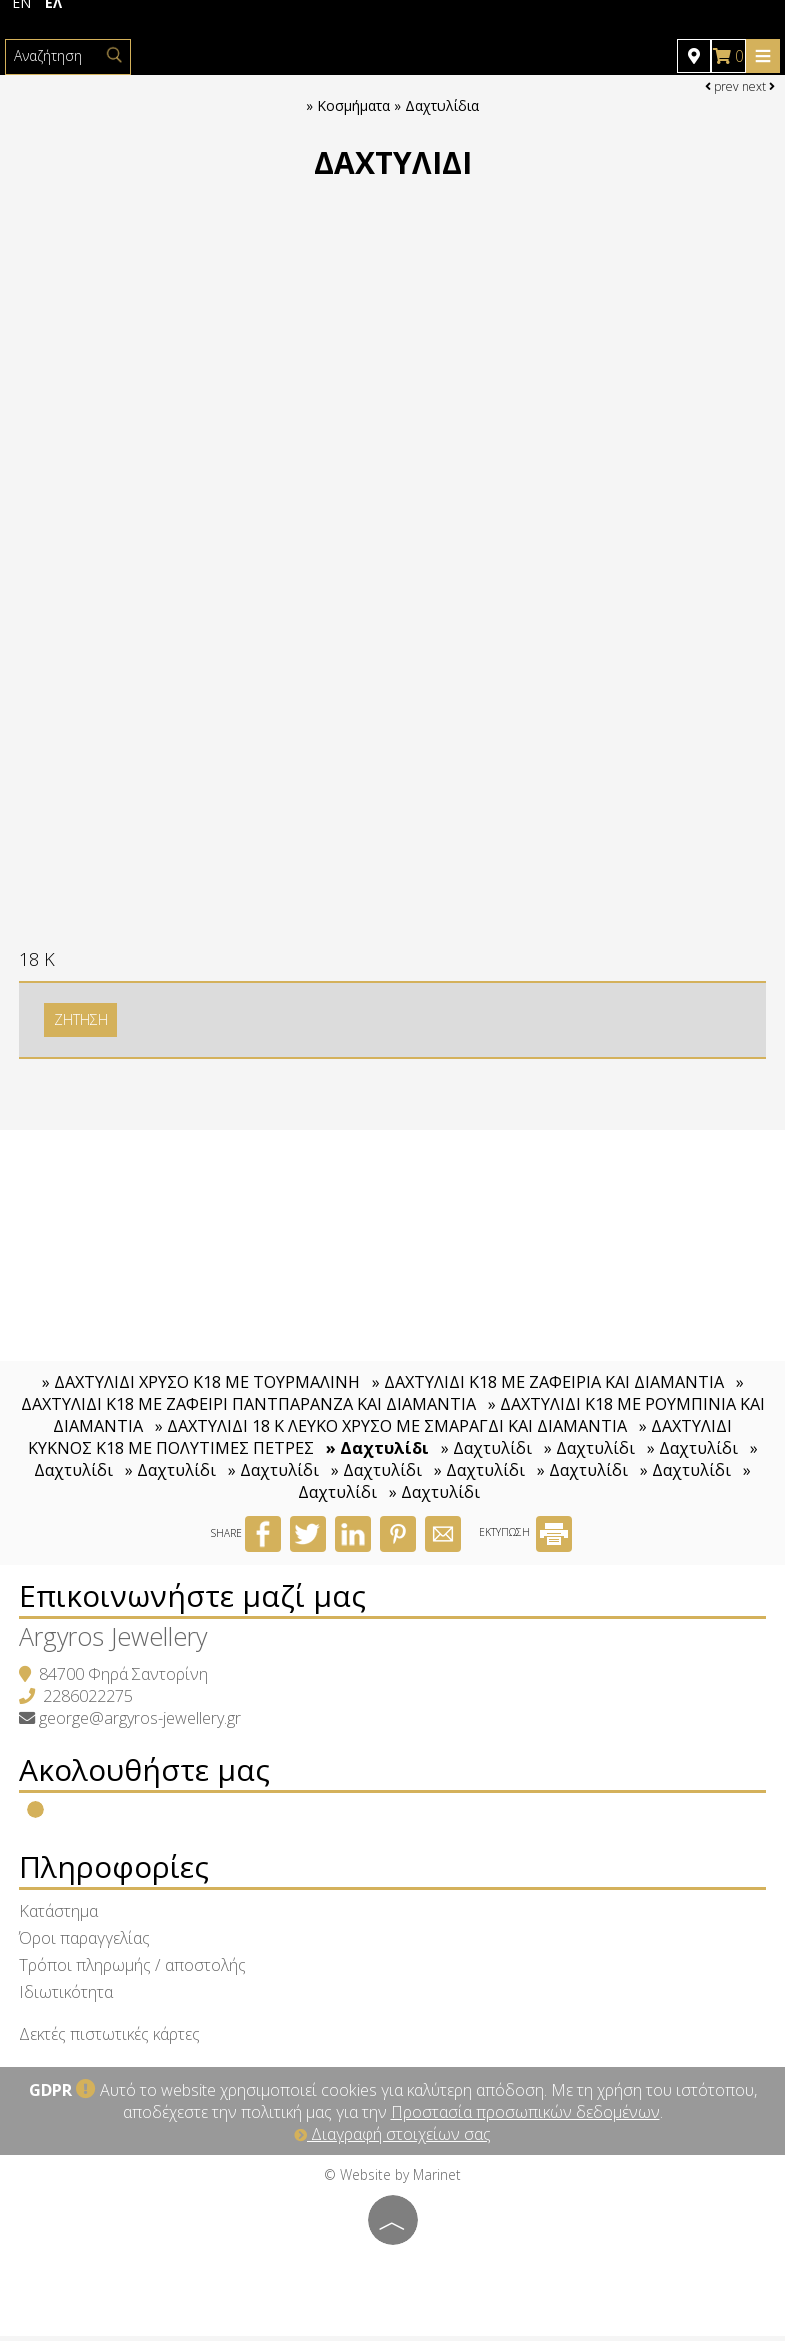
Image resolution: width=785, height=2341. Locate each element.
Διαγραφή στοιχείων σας (392, 2139)
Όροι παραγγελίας (85, 1943)
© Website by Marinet (392, 2179)
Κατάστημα (59, 1916)
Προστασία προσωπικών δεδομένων (525, 2117)
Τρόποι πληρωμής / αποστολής (133, 1970)
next (758, 86)
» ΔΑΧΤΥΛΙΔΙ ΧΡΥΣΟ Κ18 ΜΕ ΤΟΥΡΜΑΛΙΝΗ (203, 1387)
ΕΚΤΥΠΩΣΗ (525, 1538)
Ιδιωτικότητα (67, 1997)
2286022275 (89, 1701)
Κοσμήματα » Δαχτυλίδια (398, 106)
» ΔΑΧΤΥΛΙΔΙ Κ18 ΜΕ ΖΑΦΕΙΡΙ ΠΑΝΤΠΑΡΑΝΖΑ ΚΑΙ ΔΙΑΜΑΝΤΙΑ (382, 1398)
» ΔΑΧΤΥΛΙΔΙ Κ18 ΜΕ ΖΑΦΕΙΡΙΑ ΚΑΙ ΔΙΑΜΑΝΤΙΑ (548, 1387)
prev (722, 86)
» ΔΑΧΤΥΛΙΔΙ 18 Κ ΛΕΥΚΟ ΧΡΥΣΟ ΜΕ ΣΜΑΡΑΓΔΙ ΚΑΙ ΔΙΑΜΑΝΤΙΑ (391, 1431)
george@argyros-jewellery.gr (141, 1723)
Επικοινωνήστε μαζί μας (193, 1600)
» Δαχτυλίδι (377, 1453)
